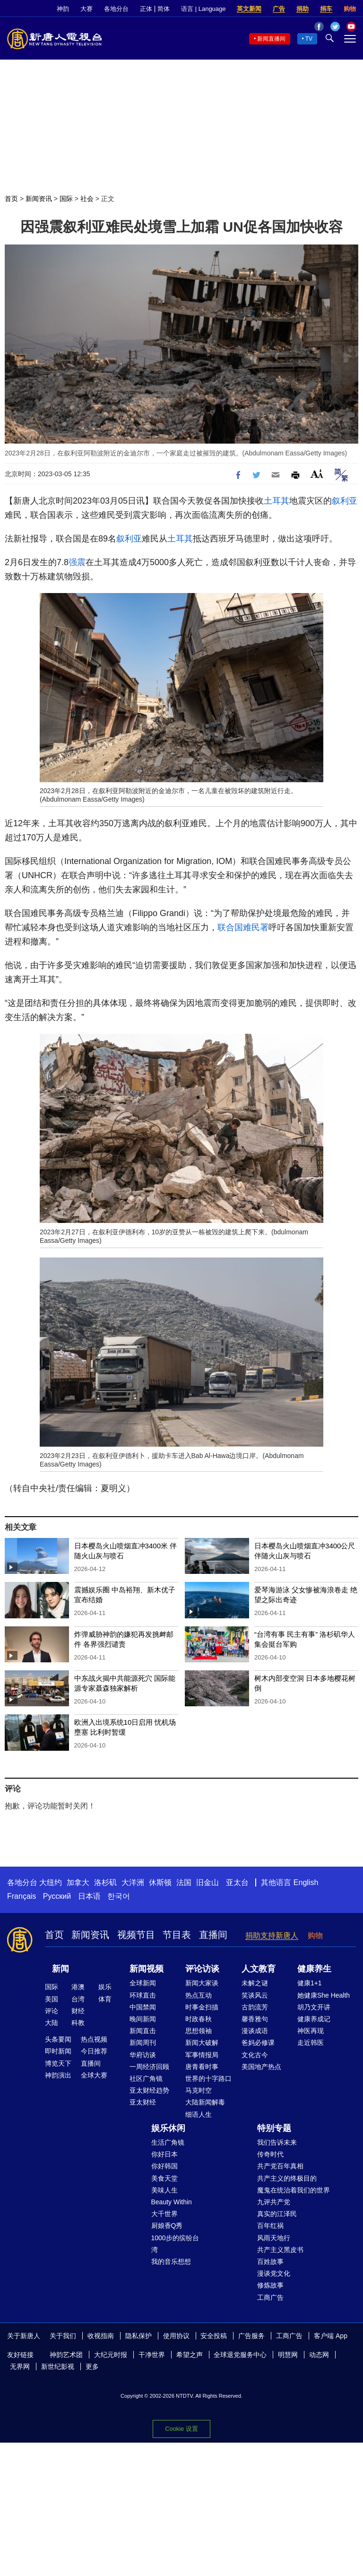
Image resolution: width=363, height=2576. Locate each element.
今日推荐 (94, 2051)
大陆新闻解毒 (205, 2102)
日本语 (89, 1896)
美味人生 (164, 2190)
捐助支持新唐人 (271, 1935)
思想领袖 (198, 2031)
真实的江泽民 (277, 2214)
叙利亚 (344, 501)
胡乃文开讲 (313, 2007)
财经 (78, 2011)
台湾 (78, 1999)
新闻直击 (143, 2031)
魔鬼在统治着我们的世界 (293, 2190)
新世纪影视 (57, 2366)
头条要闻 (58, 2039)
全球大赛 (94, 2075)
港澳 (78, 1987)
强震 (77, 562)
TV (308, 38)
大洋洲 (132, 1882)
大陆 (51, 2022)
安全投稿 (213, 2336)
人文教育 (259, 1968)
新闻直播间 (271, 38)
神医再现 (310, 2031)
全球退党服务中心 (240, 2354)
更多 (92, 2366)
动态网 (319, 2354)
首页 (11, 198)
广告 (279, 8)
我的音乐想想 (171, 2261)
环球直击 (143, 1995)
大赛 (86, 8)
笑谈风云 (255, 1995)
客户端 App (330, 2336)
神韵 (63, 8)
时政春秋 (198, 2019)
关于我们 (63, 2336)
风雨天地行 (273, 2238)
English (306, 1882)
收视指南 (100, 2336)
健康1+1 (309, 1983)
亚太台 (237, 1882)
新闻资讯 (39, 198)
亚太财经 (143, 2102)
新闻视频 (147, 1968)
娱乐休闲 (168, 2128)
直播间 (213, 1935)
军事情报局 (201, 2055)
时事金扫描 (201, 2007)
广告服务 (251, 2336)
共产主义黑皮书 (280, 2249)
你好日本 (164, 2154)
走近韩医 (310, 2042)
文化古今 (255, 2055)
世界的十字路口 (208, 2078)
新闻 (60, 1968)
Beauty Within (171, 2202)
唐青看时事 (201, 2066)
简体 (163, 8)
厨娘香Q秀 (167, 2225)
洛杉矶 (105, 1882)
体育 (105, 1999)
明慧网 (288, 2354)
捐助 (302, 8)
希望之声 (189, 2354)
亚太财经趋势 (149, 2090)
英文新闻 (249, 8)
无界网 (20, 2366)
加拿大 (78, 1882)
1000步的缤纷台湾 (175, 2243)
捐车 (326, 8)
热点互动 (198, 1995)
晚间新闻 (143, 2019)
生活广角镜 (167, 2142)
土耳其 (276, 501)
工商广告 (270, 2297)
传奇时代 (270, 2154)
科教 (78, 2022)
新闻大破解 (201, 2042)
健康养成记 (313, 2019)
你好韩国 (164, 2166)
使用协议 (176, 2336)
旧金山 (207, 1882)
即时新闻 (58, 2051)
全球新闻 (143, 1983)
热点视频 (94, 2039)
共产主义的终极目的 (287, 2178)
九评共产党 (273, 2202)
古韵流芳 (255, 2007)
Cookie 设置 (181, 2426)
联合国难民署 (242, 927)
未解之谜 (255, 1983)
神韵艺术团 (66, 2354)
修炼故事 (270, 2285)
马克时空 (198, 2090)
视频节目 (136, 1935)
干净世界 (151, 2354)
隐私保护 (138, 2336)
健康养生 (314, 1968)
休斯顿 (160, 1882)
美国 (51, 1999)
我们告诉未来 (277, 2142)
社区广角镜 (146, 2078)
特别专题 (274, 2128)
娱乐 (105, 1987)
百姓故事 (270, 2261)
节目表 (177, 1935)
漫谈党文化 (273, 2273)
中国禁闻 (143, 2007)
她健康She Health (323, 1995)
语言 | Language (203, 8)
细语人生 (198, 2114)
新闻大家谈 (201, 1983)
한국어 (118, 1896)
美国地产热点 (261, 2066)
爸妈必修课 (258, 2042)
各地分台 (116, 8)
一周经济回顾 (149, 2066)
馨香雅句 (255, 2019)
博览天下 (58, 2063)
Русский (57, 1896)
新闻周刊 (143, 2042)
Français (21, 1896)
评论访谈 (202, 1968)
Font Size (317, 473)
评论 (51, 2011)
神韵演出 (58, 2075)
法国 (183, 1882)
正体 (146, 8)
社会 (87, 198)
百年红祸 (270, 2225)
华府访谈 (143, 2055)
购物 (350, 8)
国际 (66, 198)
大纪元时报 (110, 2354)
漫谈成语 (255, 2031)
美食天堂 (164, 2178)
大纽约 (50, 1882)
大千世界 (164, 2214)
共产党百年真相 (280, 2166)
